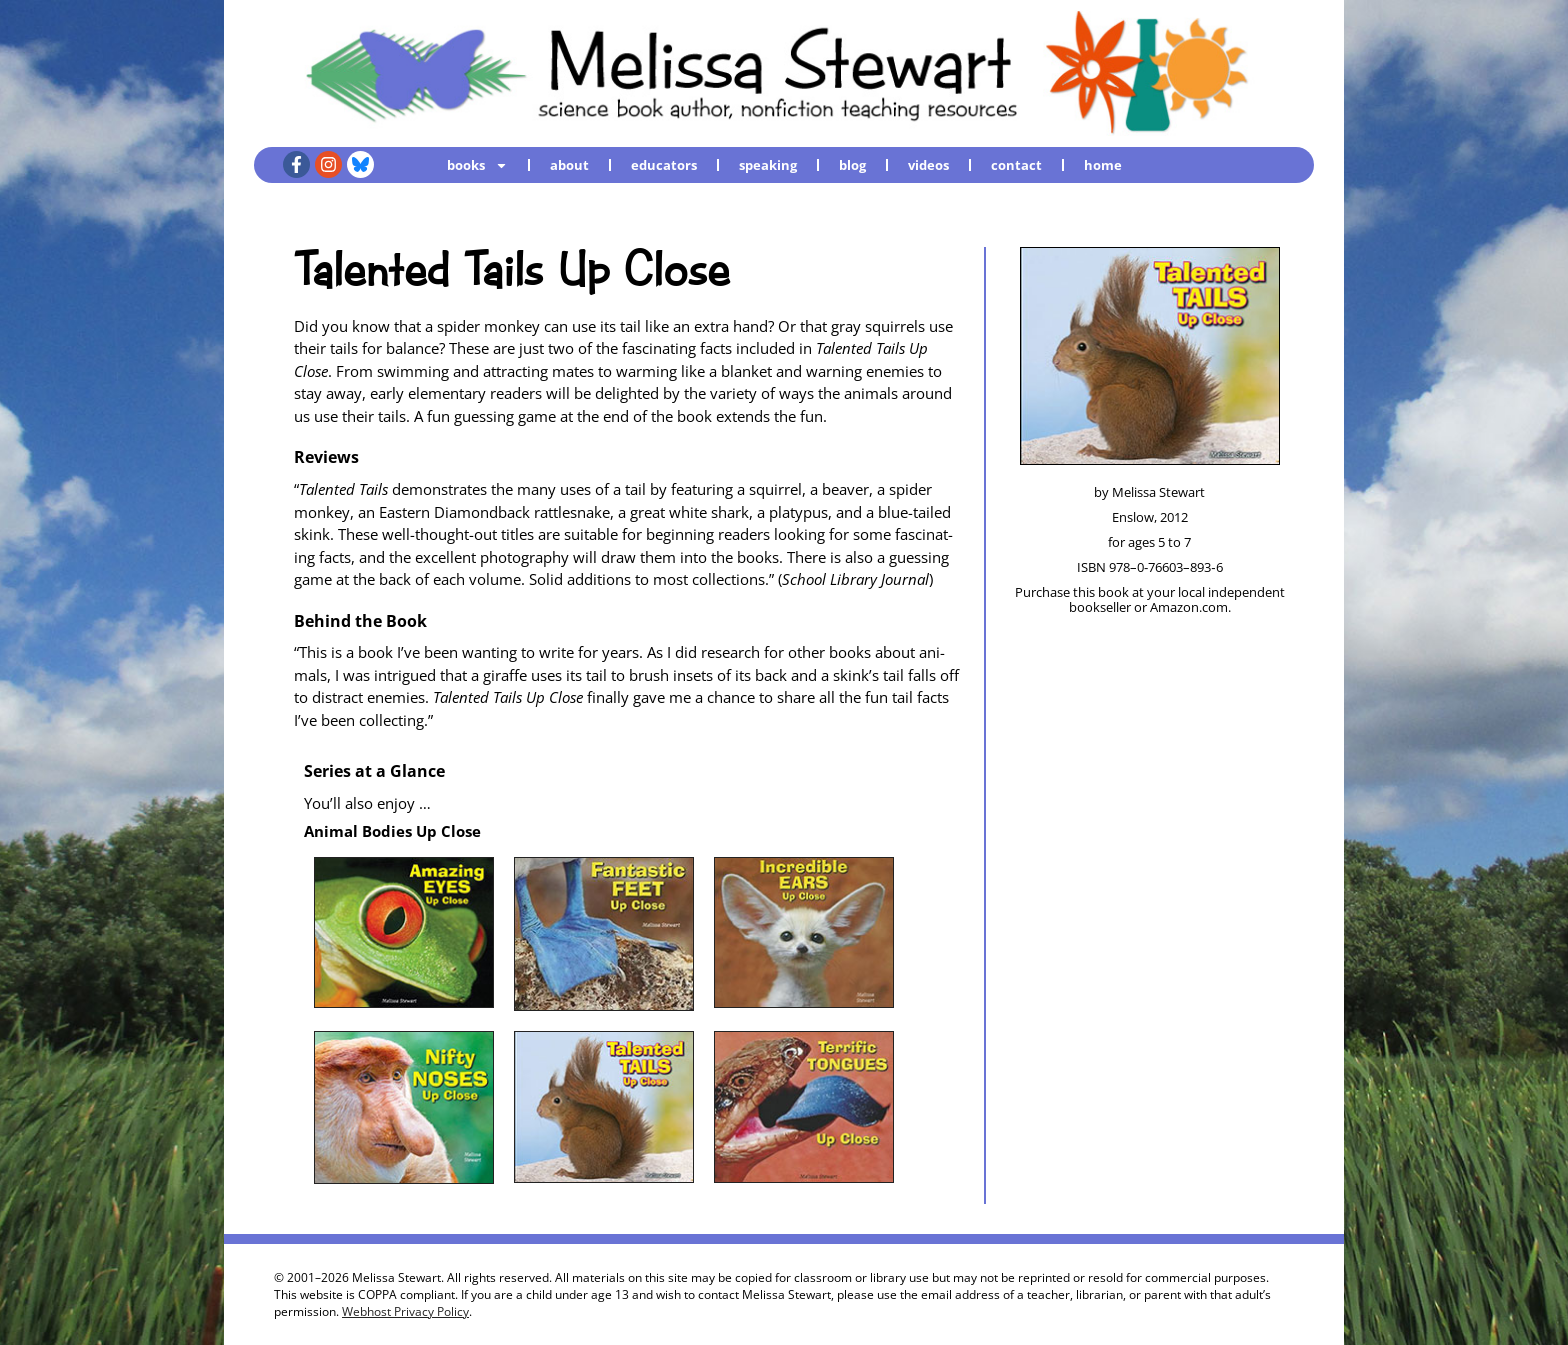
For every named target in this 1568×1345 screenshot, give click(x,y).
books (477, 164)
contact (1016, 165)
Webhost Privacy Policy (405, 1311)
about (569, 165)
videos (928, 165)
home (1103, 165)
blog (852, 165)
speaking (768, 165)
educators (664, 165)
